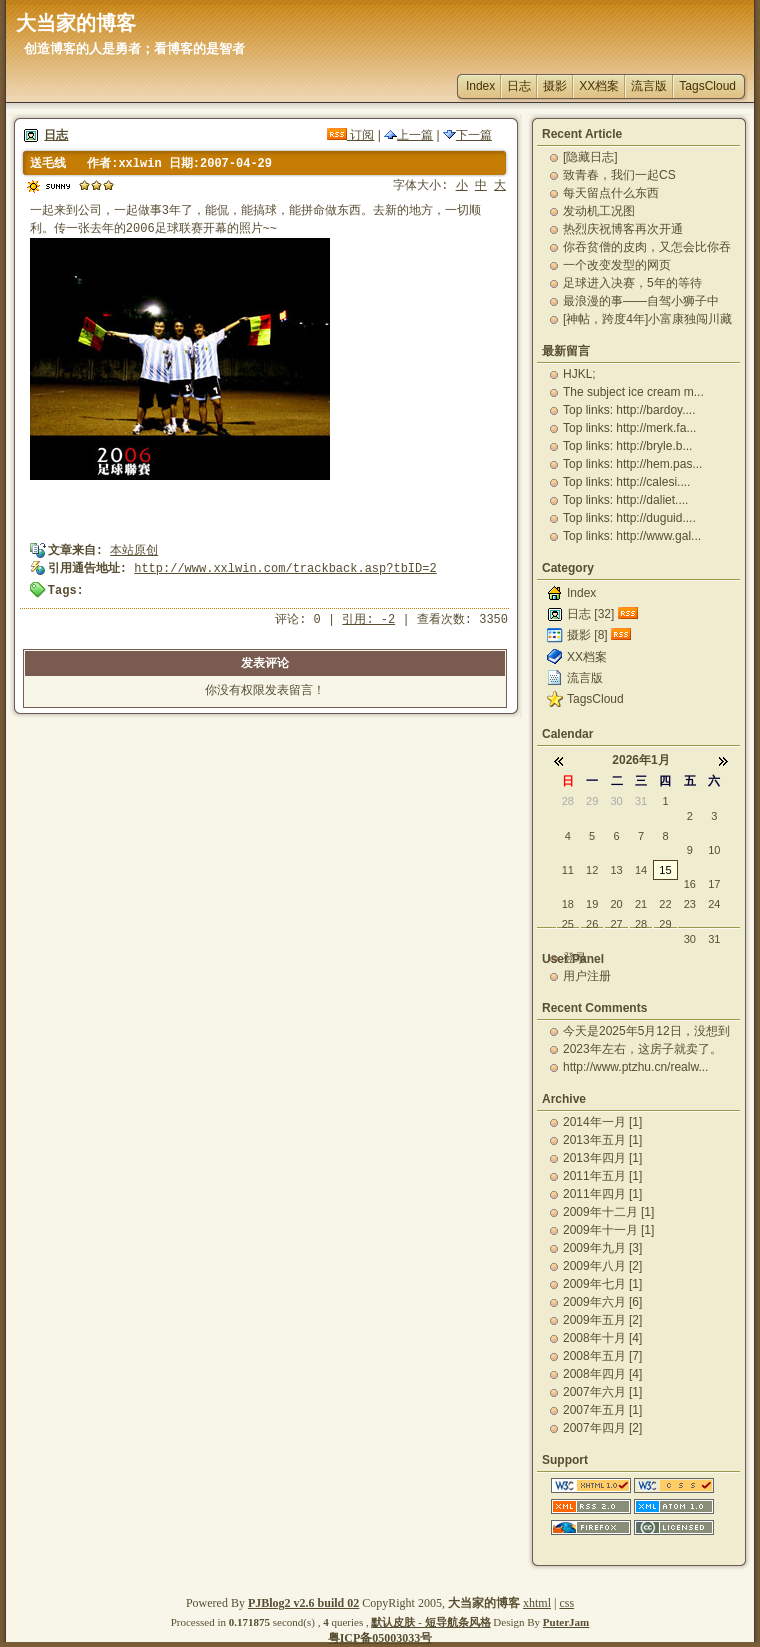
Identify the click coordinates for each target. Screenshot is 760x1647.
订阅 (350, 135)
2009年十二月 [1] (608, 1212)
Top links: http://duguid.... (629, 518)
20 (616, 904)
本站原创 (134, 551)
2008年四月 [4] (602, 1374)
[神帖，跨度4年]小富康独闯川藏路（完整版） (647, 319)
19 (592, 904)
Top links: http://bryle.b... (627, 446)
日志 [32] (590, 614)
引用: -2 (368, 620)
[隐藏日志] (590, 157)
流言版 (649, 86)
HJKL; (579, 374)
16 (690, 884)
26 (592, 924)
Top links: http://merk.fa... (629, 428)
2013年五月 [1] (602, 1140)
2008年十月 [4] (602, 1338)
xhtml (537, 1603)
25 (568, 924)
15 (665, 870)
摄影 (555, 86)
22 (665, 904)
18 (568, 904)
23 (690, 904)
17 (714, 884)
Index (480, 86)
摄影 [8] (587, 635)
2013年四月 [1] (602, 1158)
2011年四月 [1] (602, 1194)
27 (616, 924)
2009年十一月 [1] (608, 1230)
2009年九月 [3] (602, 1248)
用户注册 (587, 976)
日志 (519, 86)
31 (641, 801)
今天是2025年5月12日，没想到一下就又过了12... (646, 1031)
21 (641, 904)
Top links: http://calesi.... (626, 482)
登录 (575, 958)
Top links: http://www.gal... (632, 536)
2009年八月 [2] (602, 1266)
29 (592, 801)
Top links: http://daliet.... (625, 500)
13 (616, 870)
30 (616, 801)
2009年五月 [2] (602, 1320)
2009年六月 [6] (602, 1302)
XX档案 (599, 86)
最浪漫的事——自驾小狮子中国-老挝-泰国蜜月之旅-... (641, 301)
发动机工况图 (599, 211)
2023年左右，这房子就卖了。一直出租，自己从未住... (642, 1049)
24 (714, 904)
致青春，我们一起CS (619, 175)
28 (568, 801)
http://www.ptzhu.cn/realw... (635, 1067)
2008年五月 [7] (602, 1356)
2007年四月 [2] (602, 1428)
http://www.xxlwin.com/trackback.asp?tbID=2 (285, 569)
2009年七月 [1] (602, 1284)
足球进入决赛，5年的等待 (632, 283)
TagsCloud (707, 86)
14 (641, 870)
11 (568, 870)
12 (592, 870)
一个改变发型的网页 (617, 265)
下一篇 (467, 135)
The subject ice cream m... (633, 392)
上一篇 (408, 135)
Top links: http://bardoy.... (629, 410)
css (566, 1603)
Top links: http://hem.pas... (632, 464)
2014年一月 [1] (602, 1122)
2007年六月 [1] (602, 1392)
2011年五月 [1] (602, 1176)
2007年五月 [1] (602, 1410)
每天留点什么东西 (611, 193)
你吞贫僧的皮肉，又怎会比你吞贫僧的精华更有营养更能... (647, 247)
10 (714, 850)
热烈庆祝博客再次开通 (623, 229)
